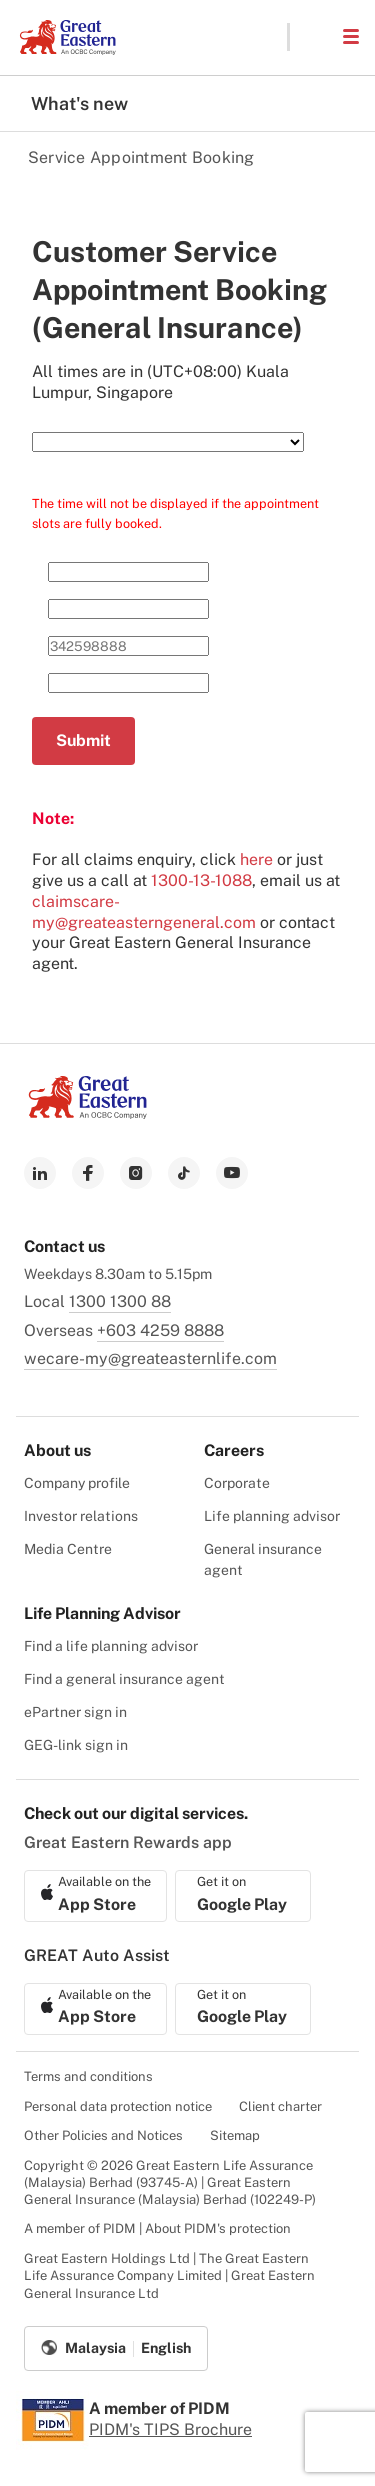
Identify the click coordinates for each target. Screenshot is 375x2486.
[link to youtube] (232, 1173)
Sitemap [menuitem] (235, 2135)
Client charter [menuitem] (280, 2106)
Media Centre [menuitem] (68, 1549)
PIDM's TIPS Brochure (170, 2429)
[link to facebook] (88, 1173)
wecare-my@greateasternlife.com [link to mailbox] (150, 1358)
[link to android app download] (243, 1896)
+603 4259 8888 (160, 1330)
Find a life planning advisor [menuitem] (111, 1646)
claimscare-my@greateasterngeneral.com (144, 912)
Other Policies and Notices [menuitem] (103, 2135)
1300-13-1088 (201, 880)
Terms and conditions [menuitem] (88, 2076)
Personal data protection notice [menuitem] (118, 2106)
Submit (83, 740)
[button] (315, 37)
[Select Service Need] (168, 442)
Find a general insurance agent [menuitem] (124, 1679)
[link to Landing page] (88, 1113)
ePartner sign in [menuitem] (75, 1712)
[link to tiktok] (184, 1173)
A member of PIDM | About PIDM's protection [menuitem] (157, 2228)
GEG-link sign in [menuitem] (76, 1745)
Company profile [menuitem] (77, 1483)
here (256, 859)
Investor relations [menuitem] (81, 1516)
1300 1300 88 (120, 1301)
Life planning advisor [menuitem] (272, 1516)
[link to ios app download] (95, 1896)
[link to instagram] (136, 1173)
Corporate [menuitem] (237, 1483)
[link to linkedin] (40, 1173)
